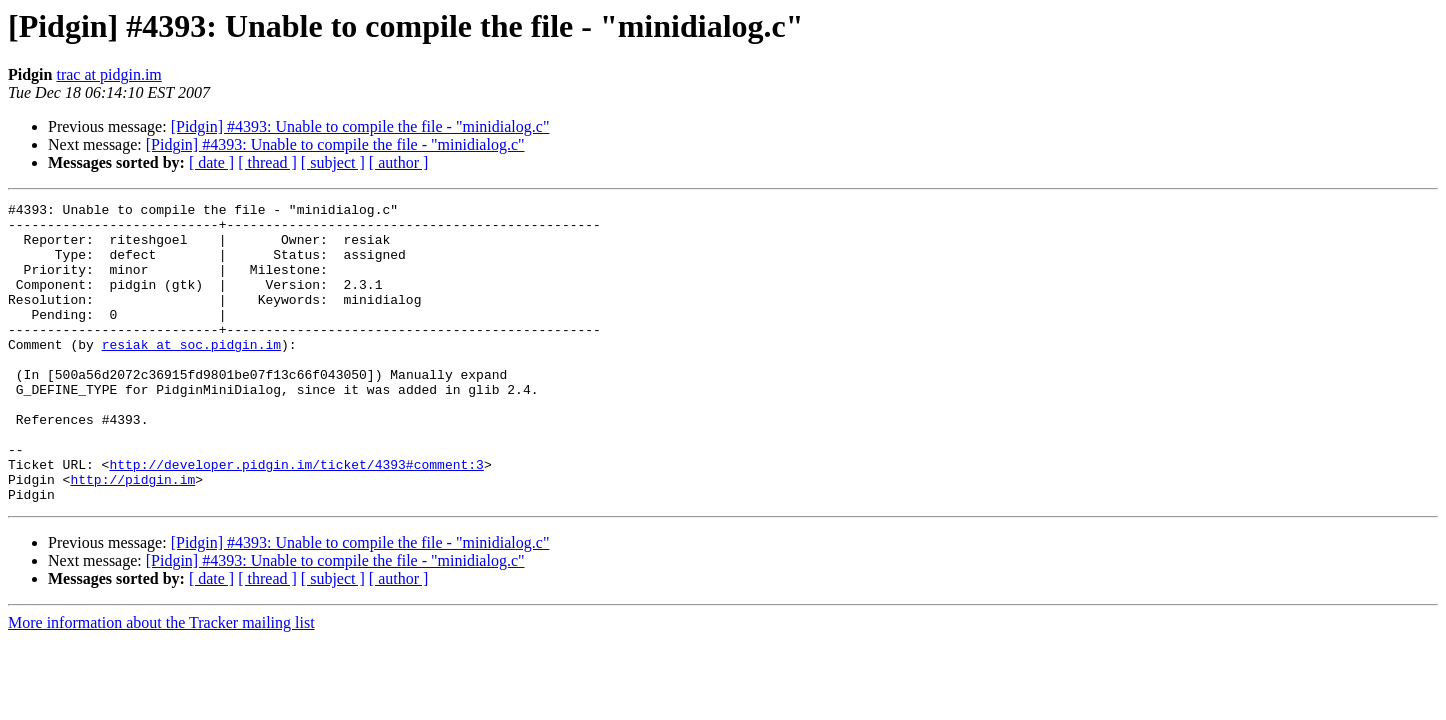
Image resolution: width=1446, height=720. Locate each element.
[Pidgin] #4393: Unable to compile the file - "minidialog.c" (360, 126)
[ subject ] (333, 162)
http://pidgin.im (132, 536)
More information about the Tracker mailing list (161, 682)
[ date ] (211, 162)
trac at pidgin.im (108, 74)
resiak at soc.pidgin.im (191, 374)
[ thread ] (267, 162)
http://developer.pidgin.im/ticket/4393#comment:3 (296, 518)
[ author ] (399, 162)
